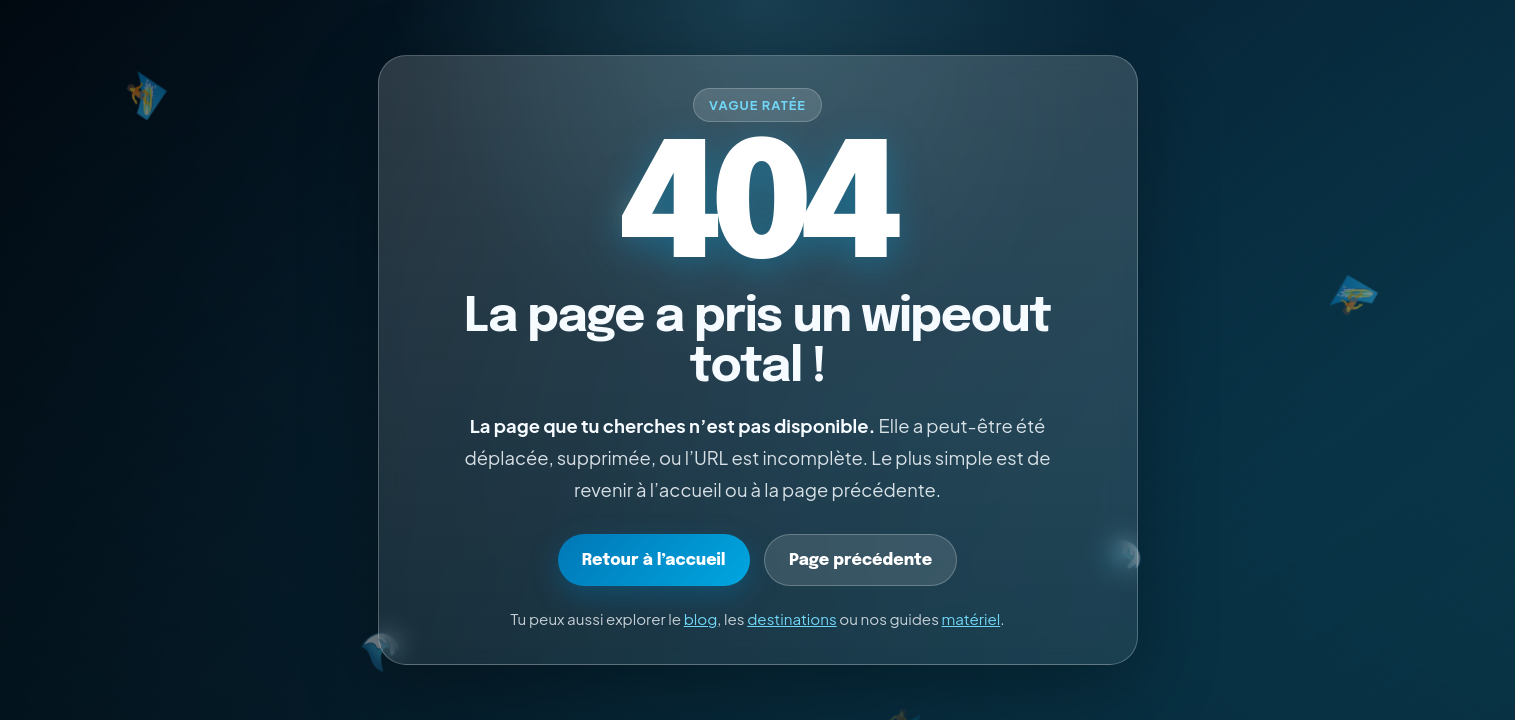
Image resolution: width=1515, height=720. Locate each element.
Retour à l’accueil (654, 560)
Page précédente (860, 560)
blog (701, 618)
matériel (971, 618)
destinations (792, 618)
